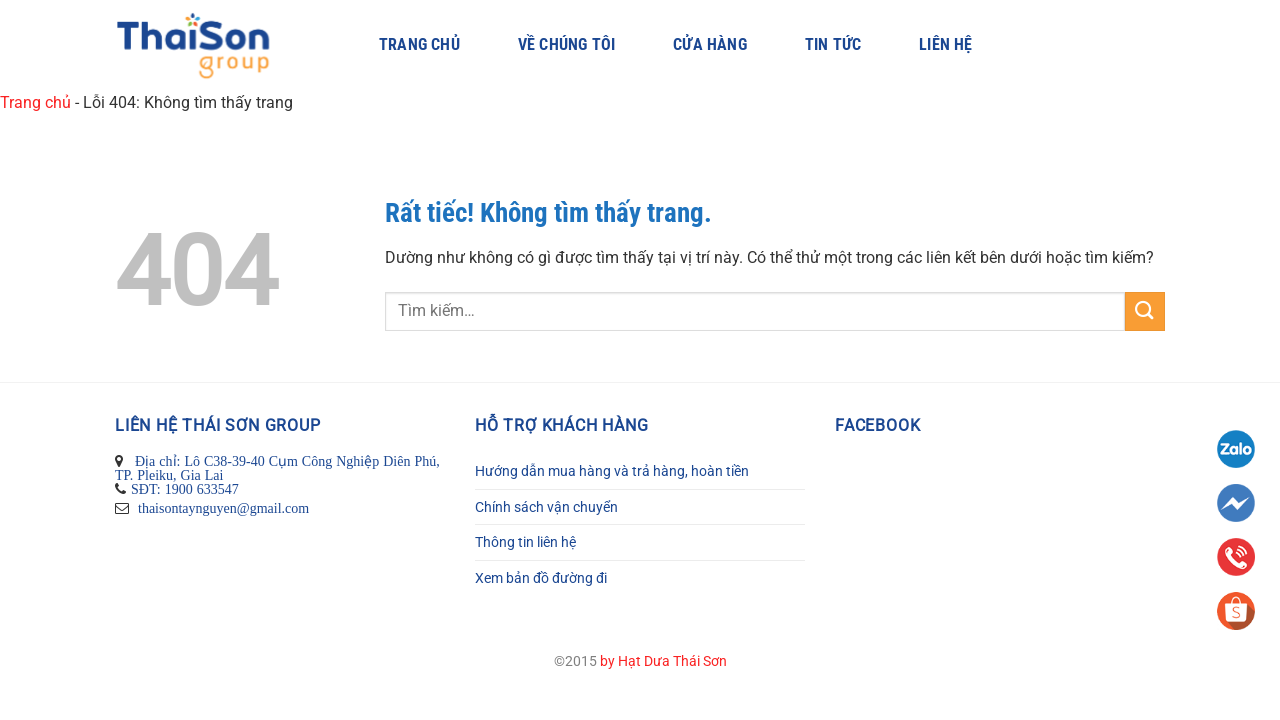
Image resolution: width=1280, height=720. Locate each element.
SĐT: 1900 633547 (185, 489)
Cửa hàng (710, 45)
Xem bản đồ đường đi (541, 578)
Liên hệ (945, 45)
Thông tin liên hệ (525, 542)
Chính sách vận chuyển (546, 507)
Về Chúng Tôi (566, 45)
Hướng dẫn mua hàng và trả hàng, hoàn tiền (612, 471)
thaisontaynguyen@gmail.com (221, 508)
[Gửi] (1145, 311)
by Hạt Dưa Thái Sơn (663, 661)
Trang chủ (419, 45)
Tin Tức (833, 45)
